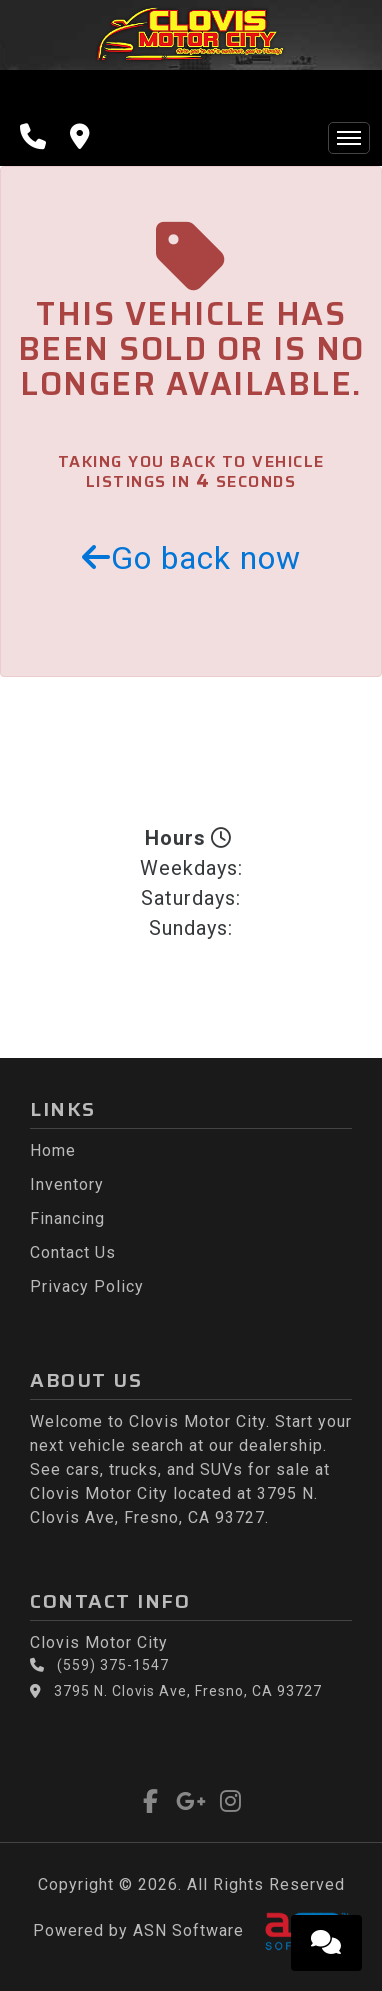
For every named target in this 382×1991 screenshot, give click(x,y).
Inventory (67, 1184)
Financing (67, 1218)
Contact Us (73, 1252)
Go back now (191, 558)
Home (53, 1150)
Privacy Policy (87, 1286)
